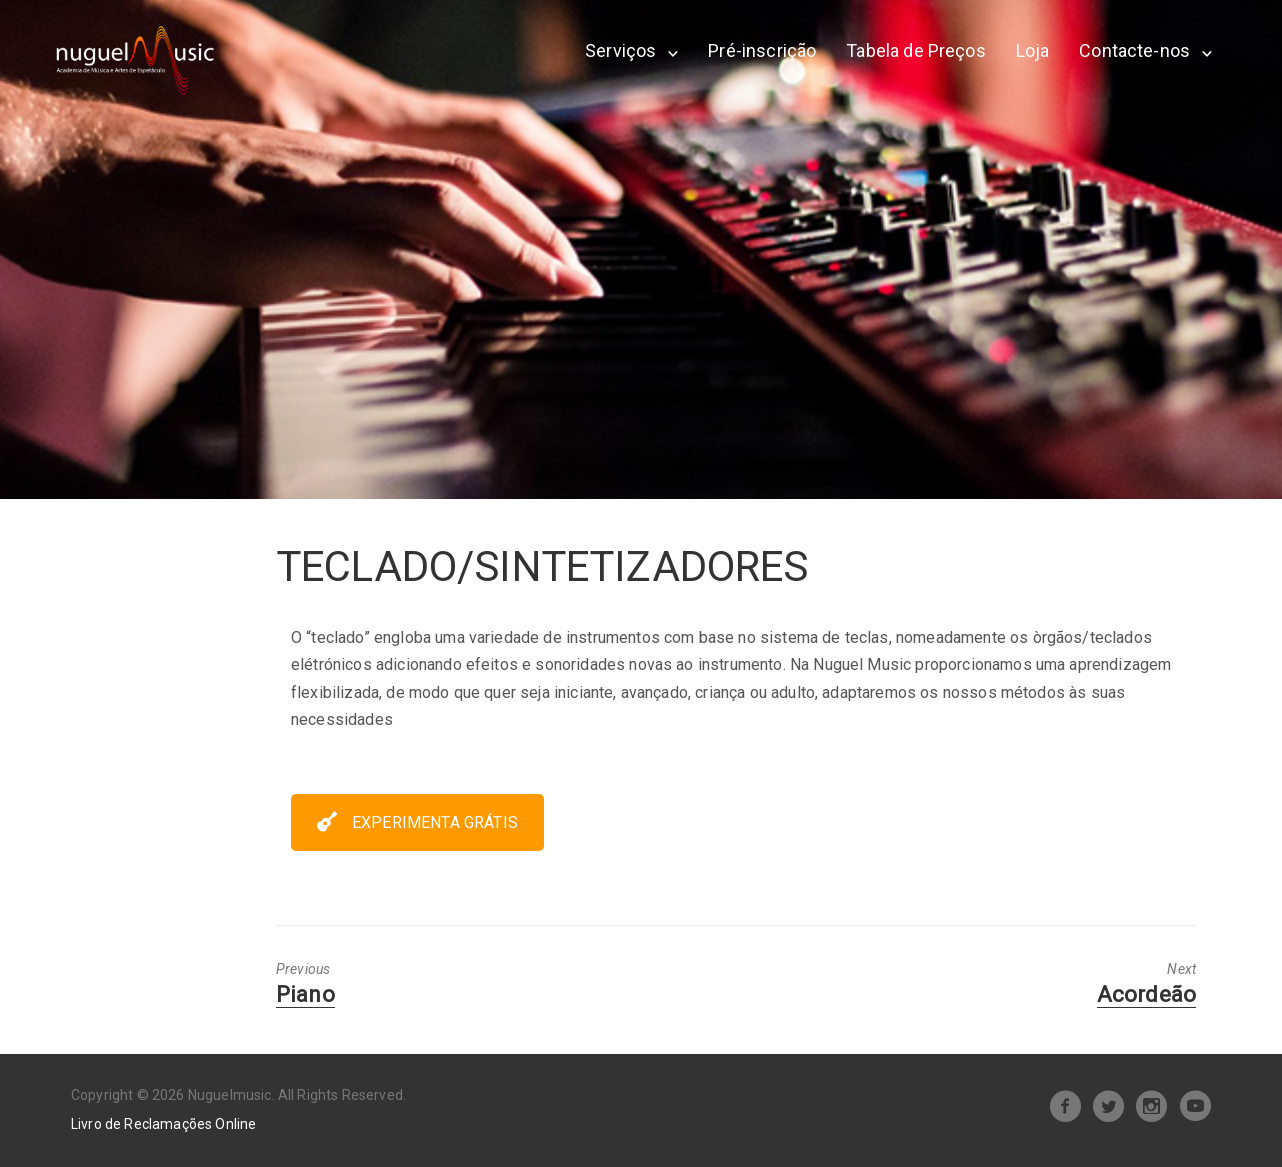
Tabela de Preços (916, 50)
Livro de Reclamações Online (163, 1124)
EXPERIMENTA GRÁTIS (417, 822)
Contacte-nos (1134, 50)
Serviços (620, 50)
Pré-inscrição (762, 50)
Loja (1033, 50)
